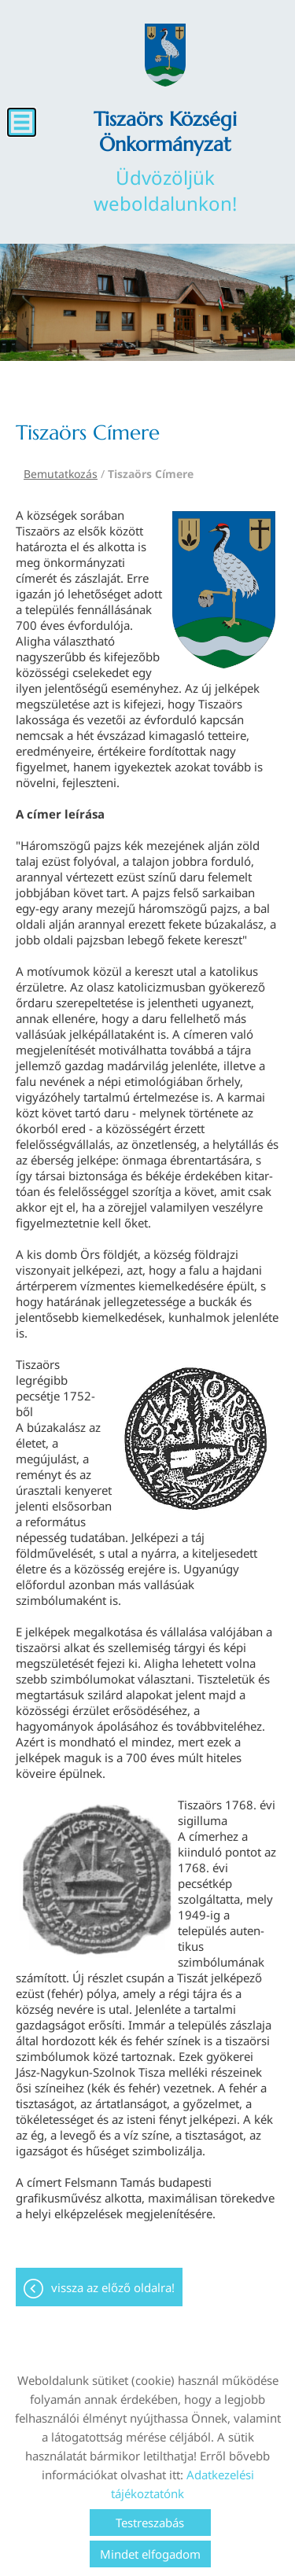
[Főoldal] (165, 55)
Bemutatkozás (61, 473)
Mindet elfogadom (150, 2554)
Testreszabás (150, 2522)
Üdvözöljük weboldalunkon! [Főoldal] (165, 161)
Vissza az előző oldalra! (113, 2287)
